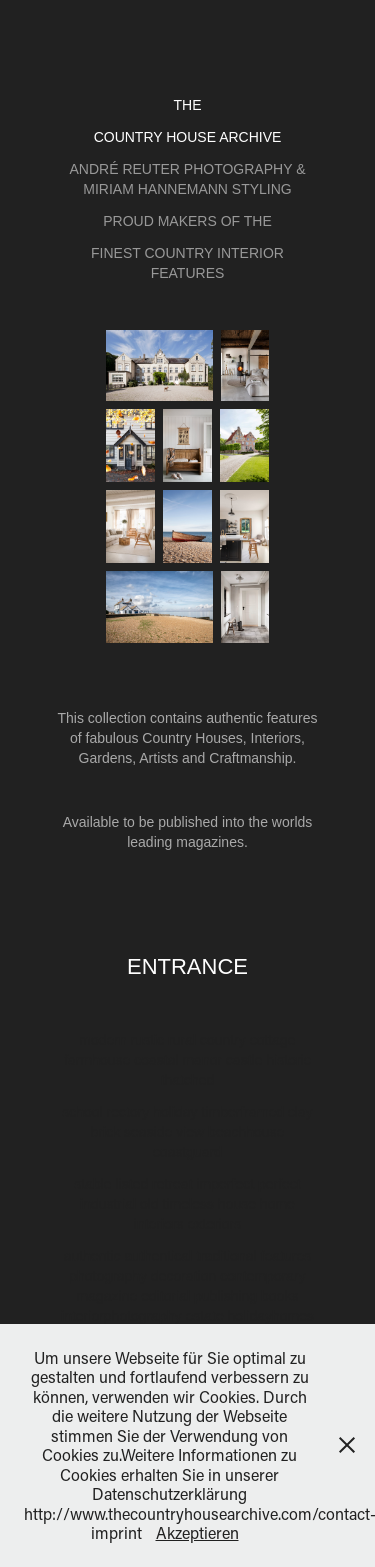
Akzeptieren (197, 1532)
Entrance (187, 966)
